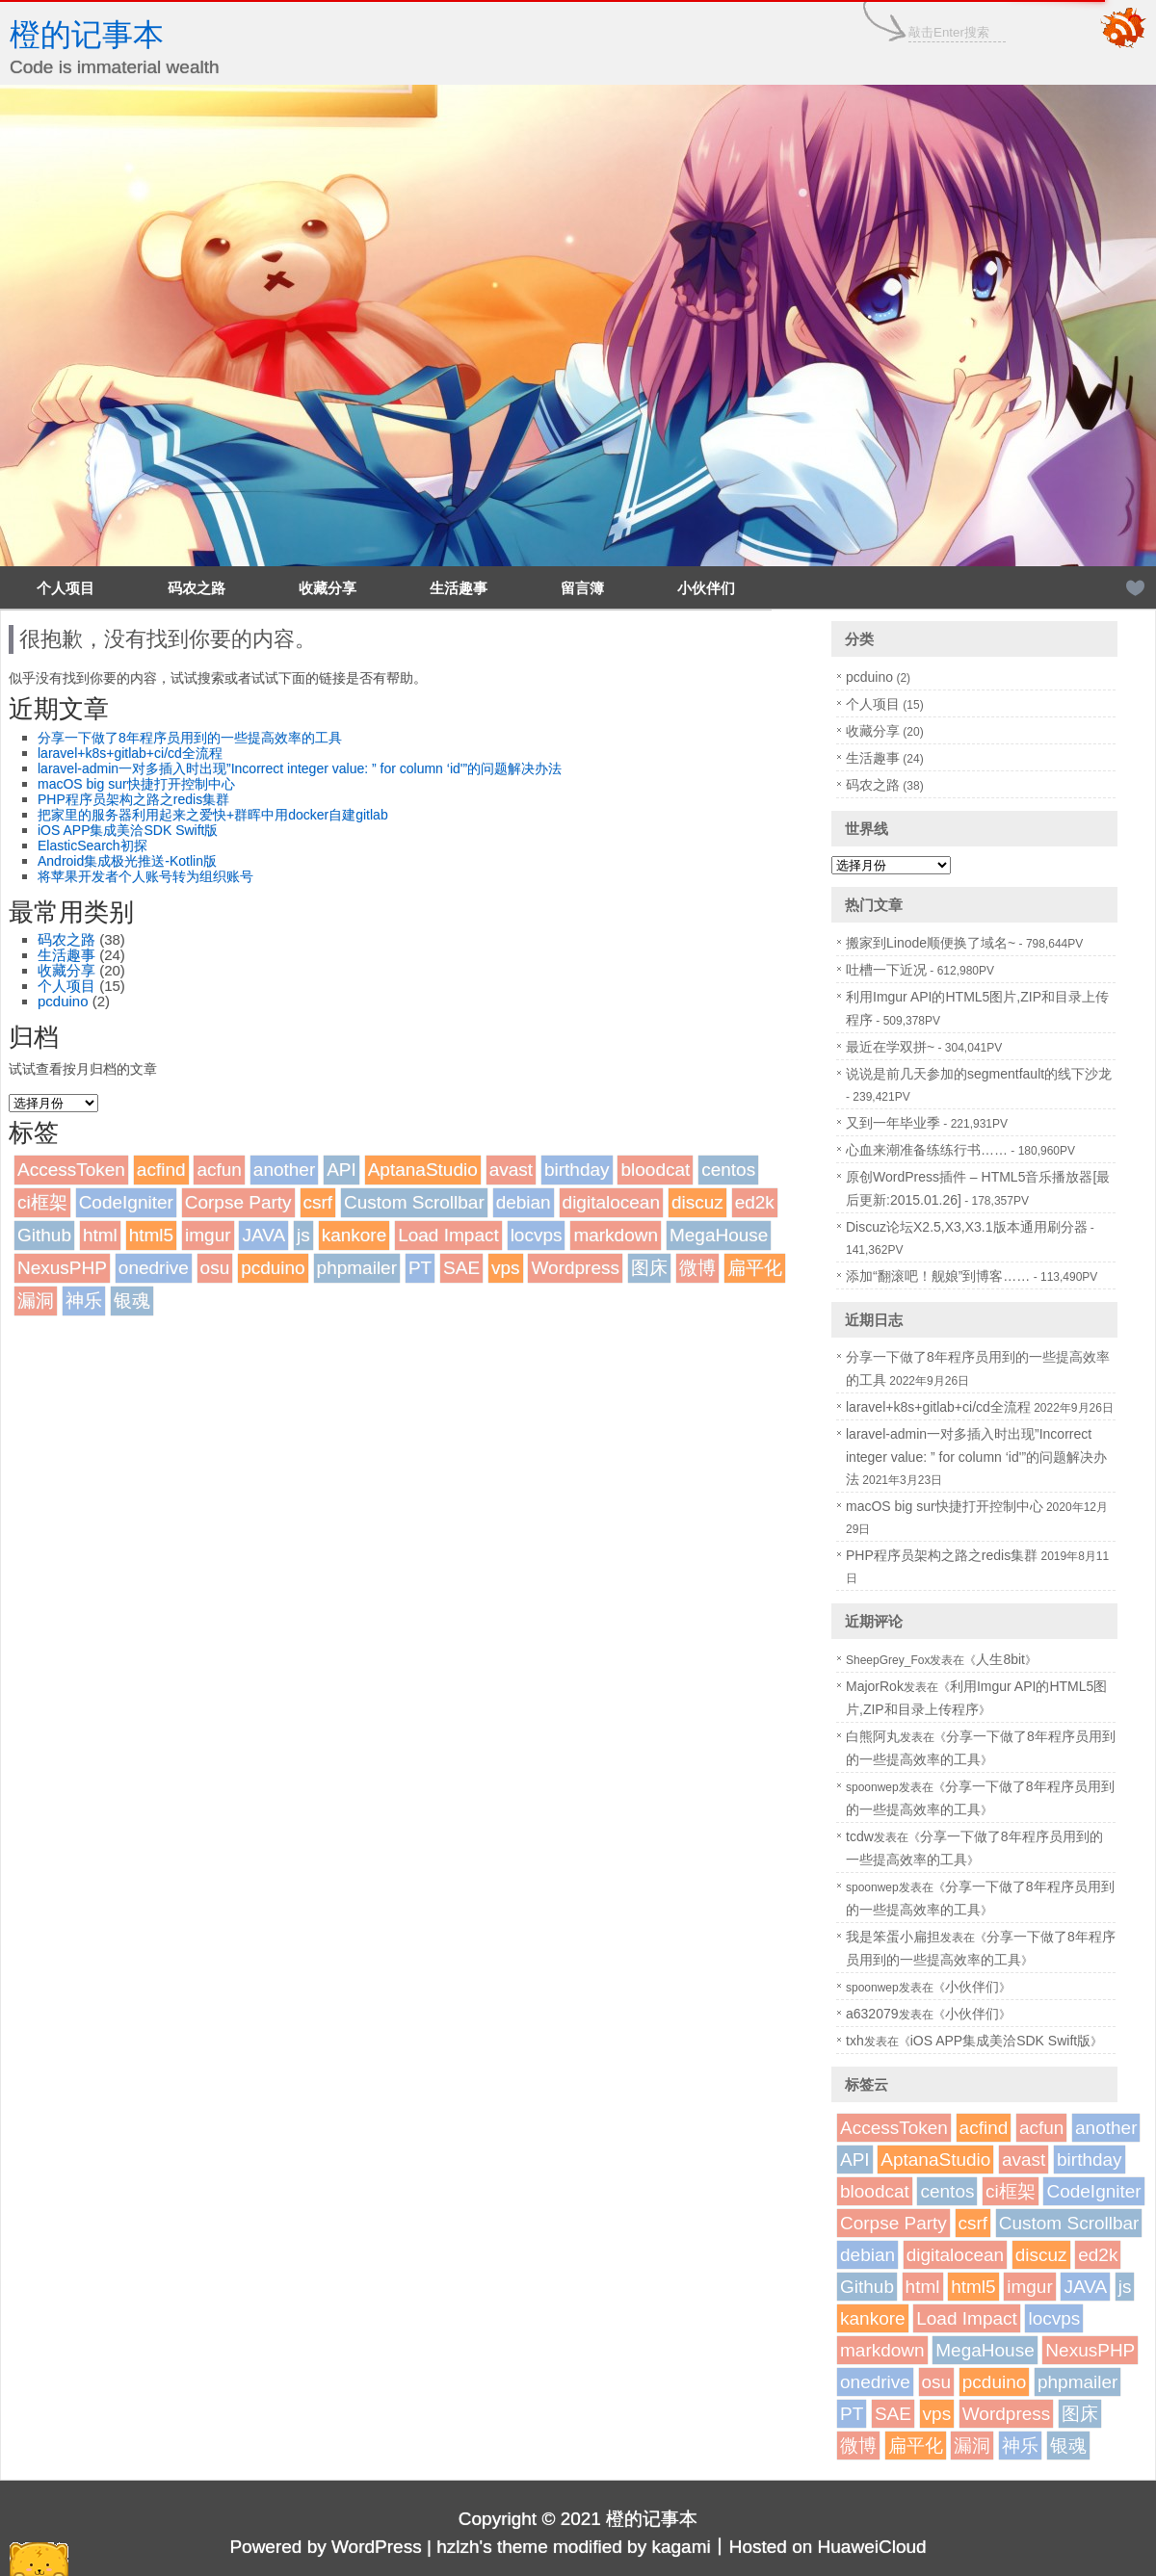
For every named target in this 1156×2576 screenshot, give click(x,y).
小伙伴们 (706, 588)
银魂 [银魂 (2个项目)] (132, 1300)
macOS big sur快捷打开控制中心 (136, 784)
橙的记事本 (87, 34)
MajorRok (875, 1686)
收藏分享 (327, 588)
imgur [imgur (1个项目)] (208, 1235)
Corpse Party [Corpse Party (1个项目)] (238, 1202)
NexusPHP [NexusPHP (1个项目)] (62, 1268)
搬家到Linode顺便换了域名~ (930, 942)
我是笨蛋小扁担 (893, 1936)
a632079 (872, 2013)
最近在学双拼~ (890, 1046)
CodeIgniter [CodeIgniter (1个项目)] (126, 1202)
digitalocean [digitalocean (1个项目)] (611, 1202)
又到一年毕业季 (893, 1123)
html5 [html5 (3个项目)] (151, 1235)
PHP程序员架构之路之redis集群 (133, 799)
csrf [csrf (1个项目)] (318, 1202)
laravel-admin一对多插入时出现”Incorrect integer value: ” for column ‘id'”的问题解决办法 (300, 768)
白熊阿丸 (873, 1736)
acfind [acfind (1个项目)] (161, 1169)
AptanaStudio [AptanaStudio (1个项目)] (423, 1169)
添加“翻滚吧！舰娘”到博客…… (938, 1276)
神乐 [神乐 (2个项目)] (84, 1300)
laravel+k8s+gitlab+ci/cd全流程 (130, 753)
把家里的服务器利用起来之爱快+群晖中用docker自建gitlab (213, 814)
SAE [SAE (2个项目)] (461, 1268)
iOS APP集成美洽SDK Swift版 (128, 830)
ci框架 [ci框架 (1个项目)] (42, 1202)
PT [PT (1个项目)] (420, 1268)
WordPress (376, 2547)
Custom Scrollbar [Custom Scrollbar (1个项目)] (414, 1202)
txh (855, 2040)
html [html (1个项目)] (100, 1235)
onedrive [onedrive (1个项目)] (153, 1268)
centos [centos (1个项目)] (728, 1169)
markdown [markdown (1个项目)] (615, 1235)
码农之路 (196, 588)
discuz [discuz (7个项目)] (697, 1202)
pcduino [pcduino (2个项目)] (273, 1268)
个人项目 (65, 588)
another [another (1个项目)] (284, 1169)
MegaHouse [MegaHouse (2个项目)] (719, 1235)
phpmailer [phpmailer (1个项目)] (357, 1268)
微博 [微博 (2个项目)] (697, 1268)
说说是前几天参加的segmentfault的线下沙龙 (979, 1073)
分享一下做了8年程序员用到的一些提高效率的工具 (190, 737)
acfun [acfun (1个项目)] (219, 1169)
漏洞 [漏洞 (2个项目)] (35, 1300)
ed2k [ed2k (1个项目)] (755, 1202)
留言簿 (582, 588)
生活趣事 (458, 588)
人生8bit (1000, 1659)
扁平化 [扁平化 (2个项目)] (754, 1268)
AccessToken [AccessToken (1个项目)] (71, 1169)
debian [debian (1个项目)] (523, 1202)
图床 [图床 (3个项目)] (649, 1268)
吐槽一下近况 (886, 969)
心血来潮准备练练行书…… (927, 1150)
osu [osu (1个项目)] (215, 1268)
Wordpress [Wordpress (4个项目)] (575, 1268)
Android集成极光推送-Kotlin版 (127, 861)
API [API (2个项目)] (341, 1169)
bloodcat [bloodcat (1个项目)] (655, 1169)
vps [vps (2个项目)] (505, 1268)
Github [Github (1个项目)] (44, 1235)
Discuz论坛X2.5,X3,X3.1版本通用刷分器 (967, 1227)
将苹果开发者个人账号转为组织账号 (145, 876)
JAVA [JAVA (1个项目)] (263, 1235)
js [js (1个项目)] (303, 1235)
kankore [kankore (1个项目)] (354, 1235)
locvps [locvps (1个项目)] (537, 1235)
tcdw (860, 1836)
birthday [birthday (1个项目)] (577, 1169)
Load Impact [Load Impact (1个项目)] (448, 1235)
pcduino (63, 1001)
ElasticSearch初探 (92, 845)
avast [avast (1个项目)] (511, 1169)
